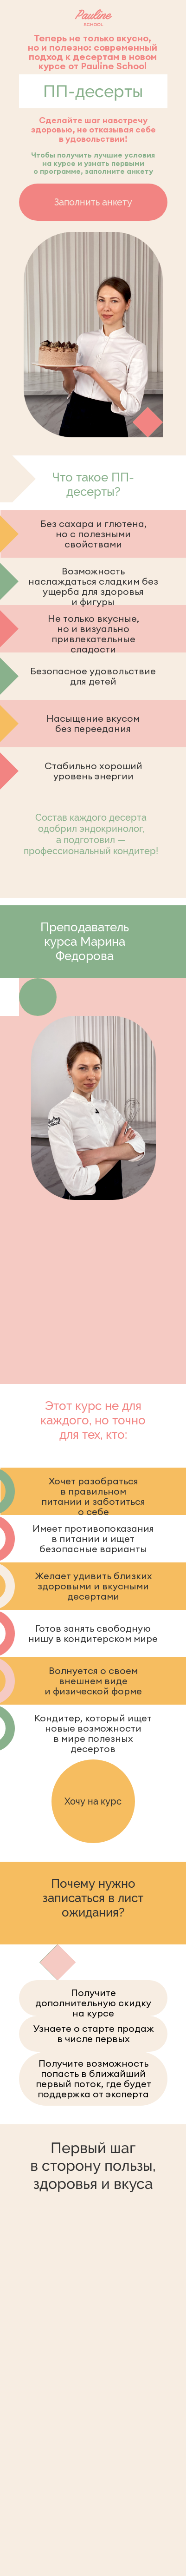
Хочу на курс (93, 1801)
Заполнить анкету (93, 202)
